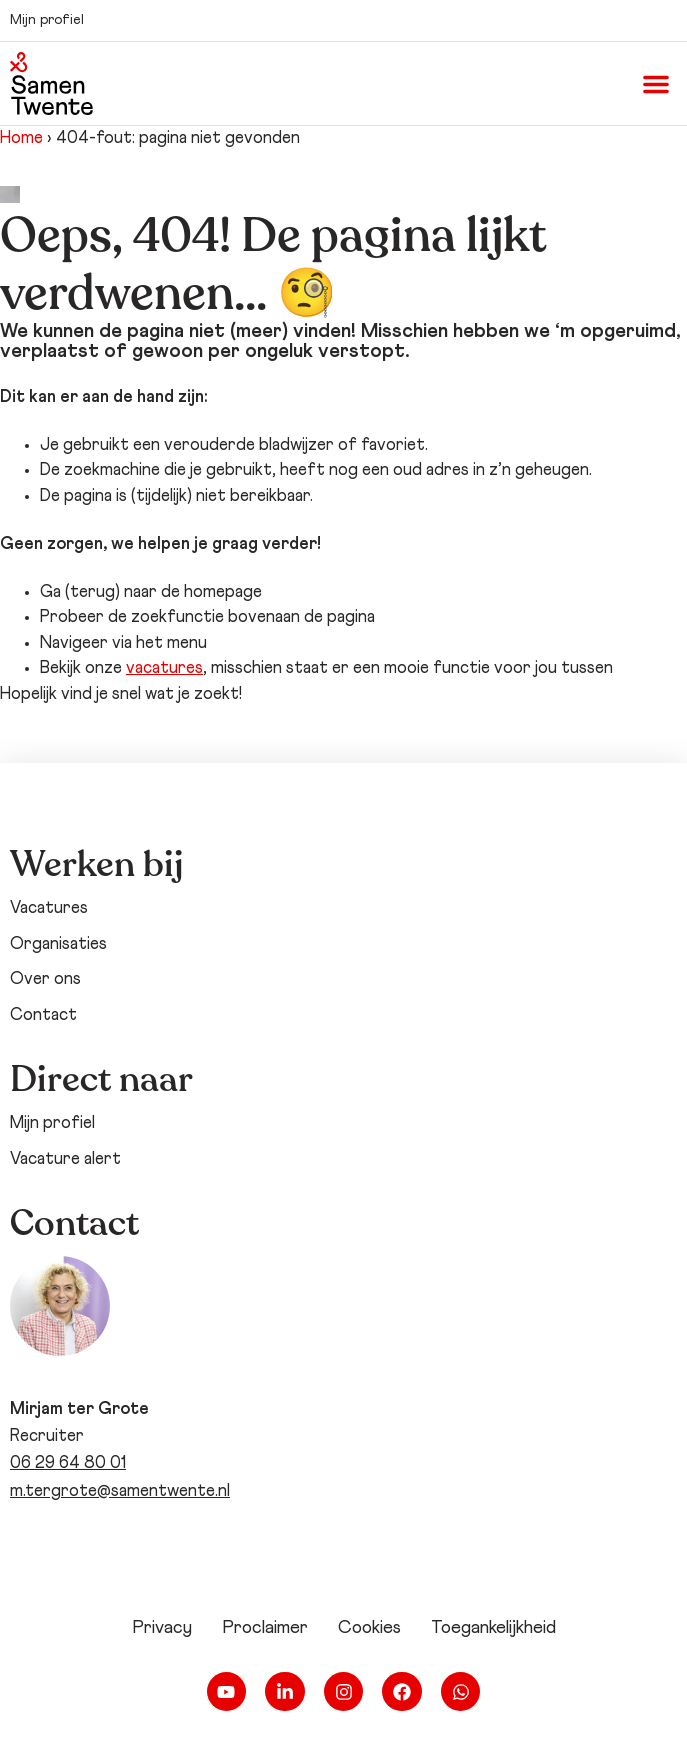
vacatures (164, 668)
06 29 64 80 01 (68, 1463)
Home (21, 138)
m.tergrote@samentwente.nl (120, 1491)
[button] (656, 84)
